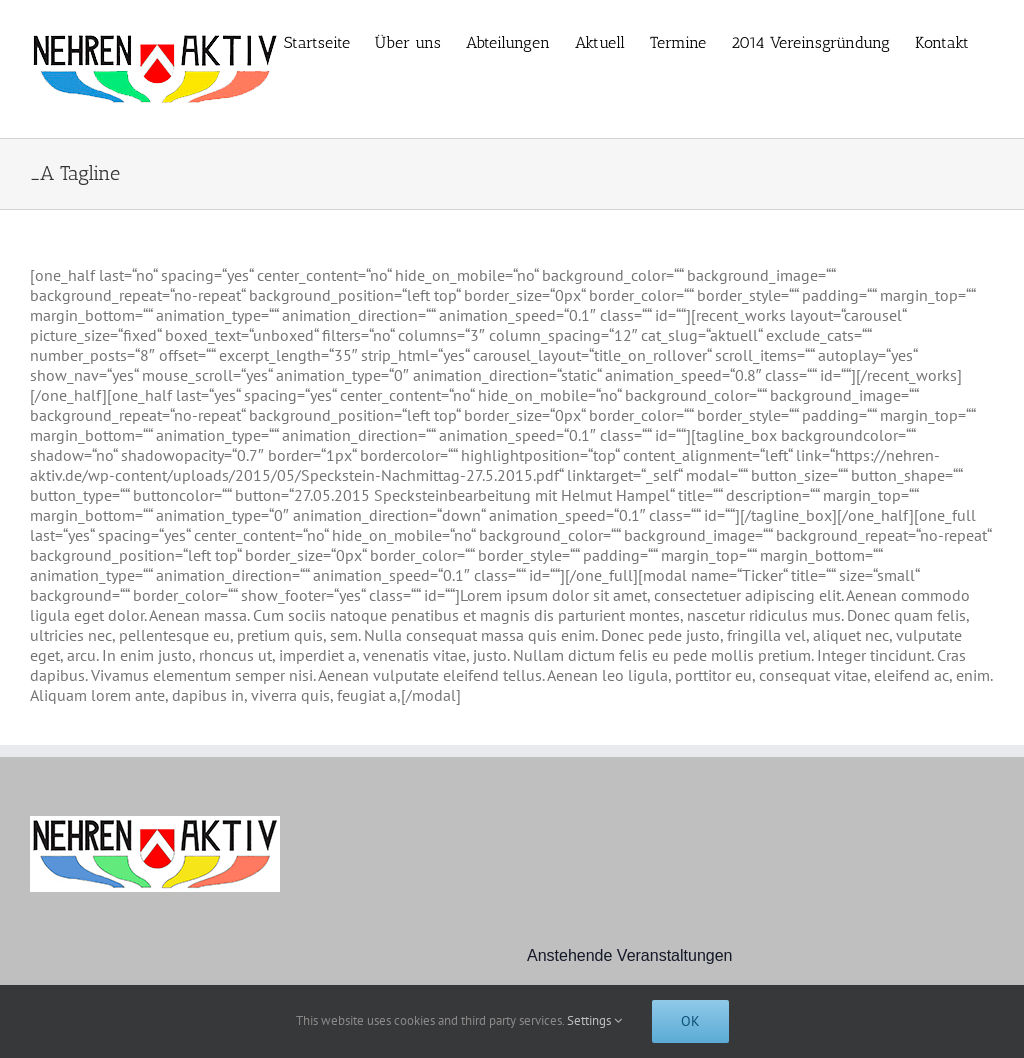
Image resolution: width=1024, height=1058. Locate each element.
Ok (690, 1021)
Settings (594, 1020)
